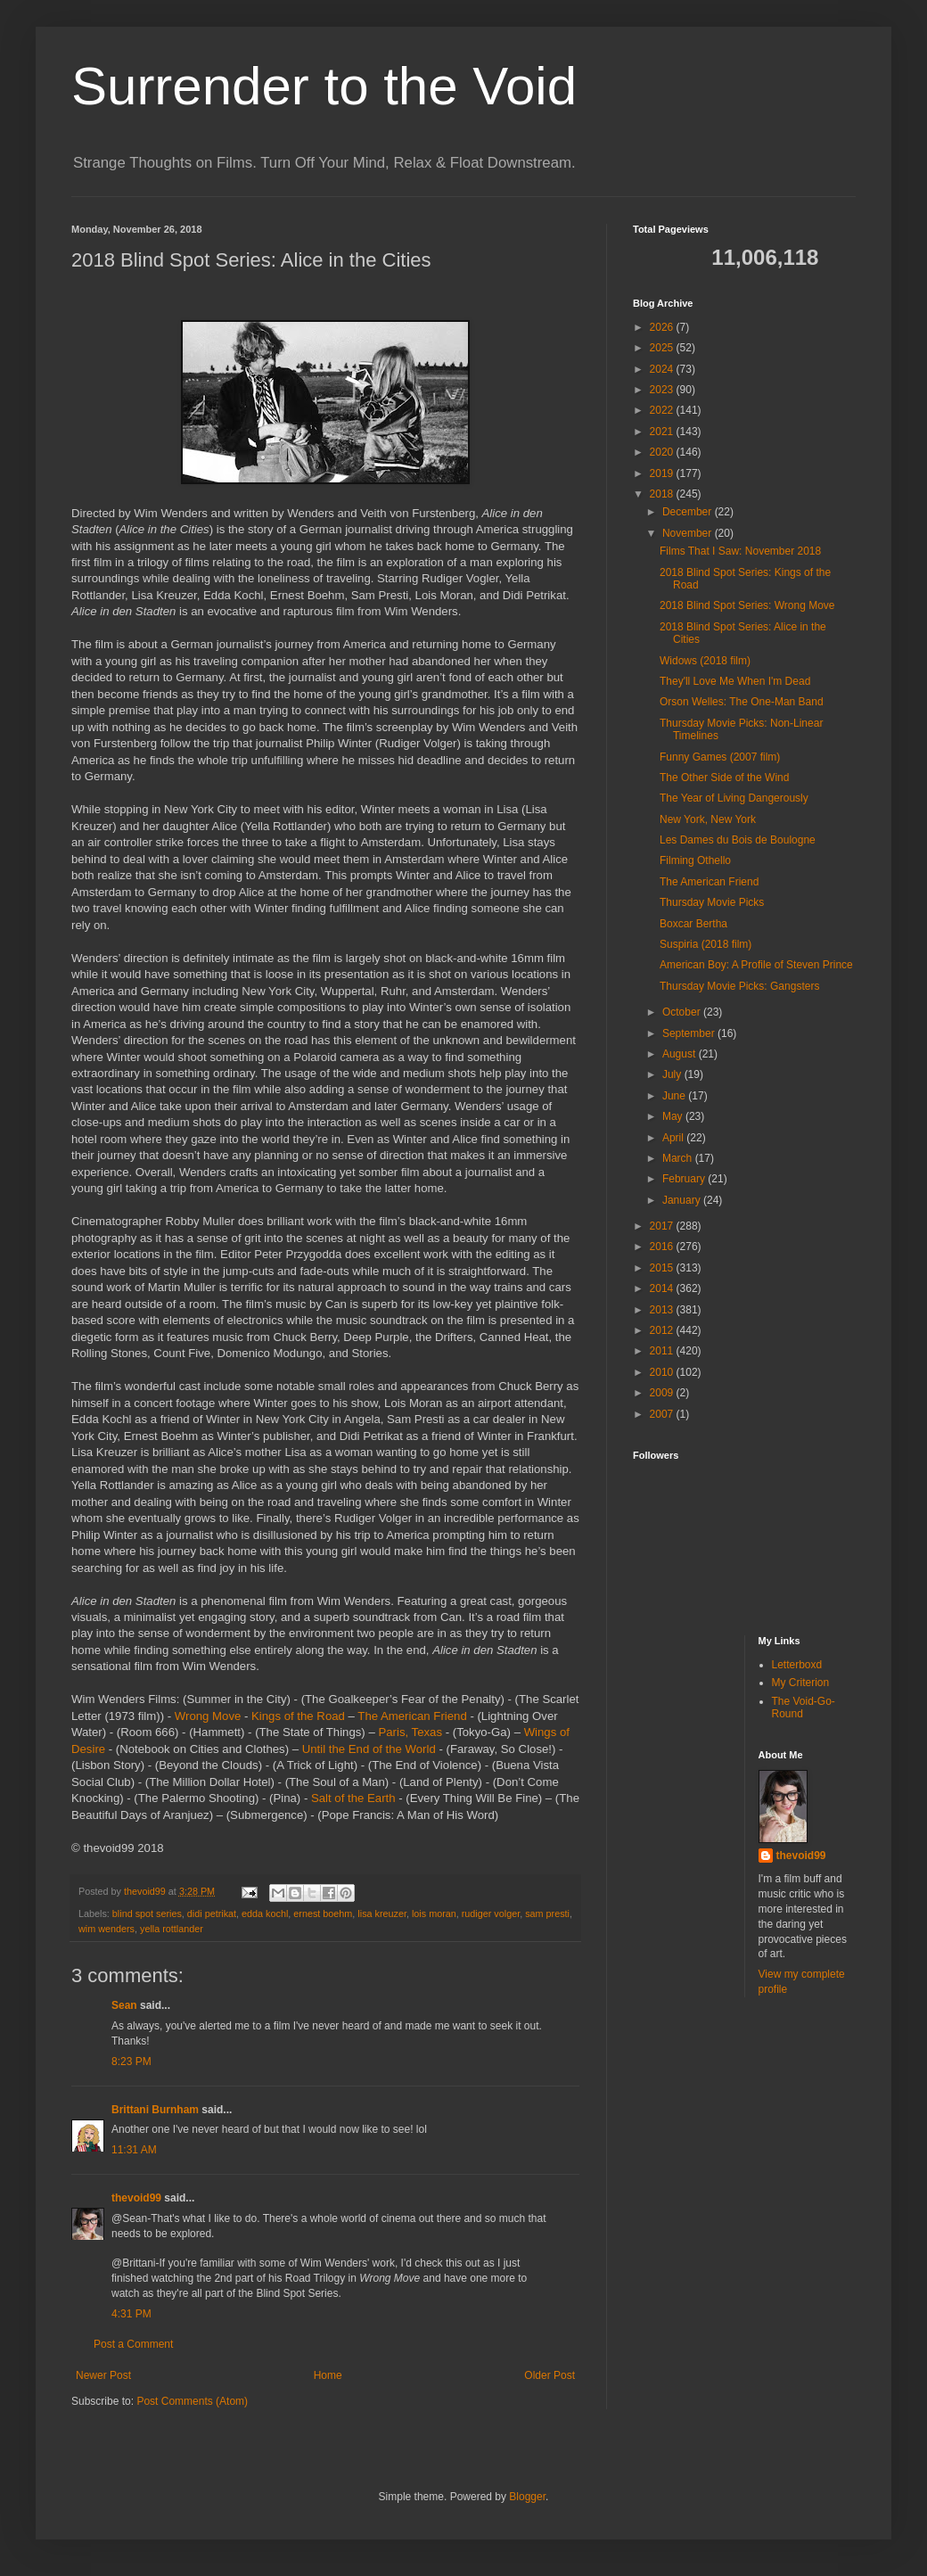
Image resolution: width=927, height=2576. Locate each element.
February (685, 1179)
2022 (663, 410)
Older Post (549, 2375)
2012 (663, 1330)
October (682, 1012)
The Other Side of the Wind (724, 777)
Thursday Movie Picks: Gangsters (739, 986)
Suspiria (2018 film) (705, 944)
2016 (663, 1246)
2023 (663, 389)
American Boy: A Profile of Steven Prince (756, 965)
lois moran (434, 1913)
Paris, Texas (410, 1732)
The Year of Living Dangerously (734, 798)
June (675, 1096)
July (673, 1074)
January (682, 1200)
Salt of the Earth (353, 1798)
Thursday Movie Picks (712, 902)
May (673, 1116)
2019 (663, 473)
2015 (663, 1268)
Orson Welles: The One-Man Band (742, 701)
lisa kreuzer (381, 1913)
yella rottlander (171, 1928)
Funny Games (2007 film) (720, 757)
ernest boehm (322, 1913)
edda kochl (265, 1913)
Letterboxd (797, 1664)
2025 (663, 348)
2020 (663, 452)
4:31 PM (131, 2314)
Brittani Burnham (155, 2109)
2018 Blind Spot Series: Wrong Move (747, 605)
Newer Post (103, 2375)
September (690, 1033)
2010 (663, 1372)
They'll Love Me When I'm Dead (735, 681)
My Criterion (801, 1682)
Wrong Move (208, 1716)
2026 (663, 327)
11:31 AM (134, 2150)
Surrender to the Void (324, 86)
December (688, 512)
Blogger (527, 2496)
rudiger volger (491, 1913)
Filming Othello (695, 860)
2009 (663, 1393)
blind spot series (147, 1913)
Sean (124, 2005)
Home (328, 2375)
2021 (663, 431)
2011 (663, 1351)
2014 (663, 1288)
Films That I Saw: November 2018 (740, 551)
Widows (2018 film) (705, 660)
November (688, 533)
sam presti (547, 1913)
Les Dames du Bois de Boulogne (738, 840)
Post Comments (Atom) (192, 2401)
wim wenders (106, 1928)
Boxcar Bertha (693, 924)
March (678, 1158)
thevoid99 (136, 2198)
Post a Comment (133, 2344)
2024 (663, 369)
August (680, 1054)
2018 (663, 494)
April (674, 1138)
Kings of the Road (298, 1716)
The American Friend (411, 1716)
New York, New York (708, 819)
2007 (663, 1414)
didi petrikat (211, 1913)
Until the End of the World (369, 1749)
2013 (663, 1310)
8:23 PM (131, 2061)
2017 (663, 1226)
